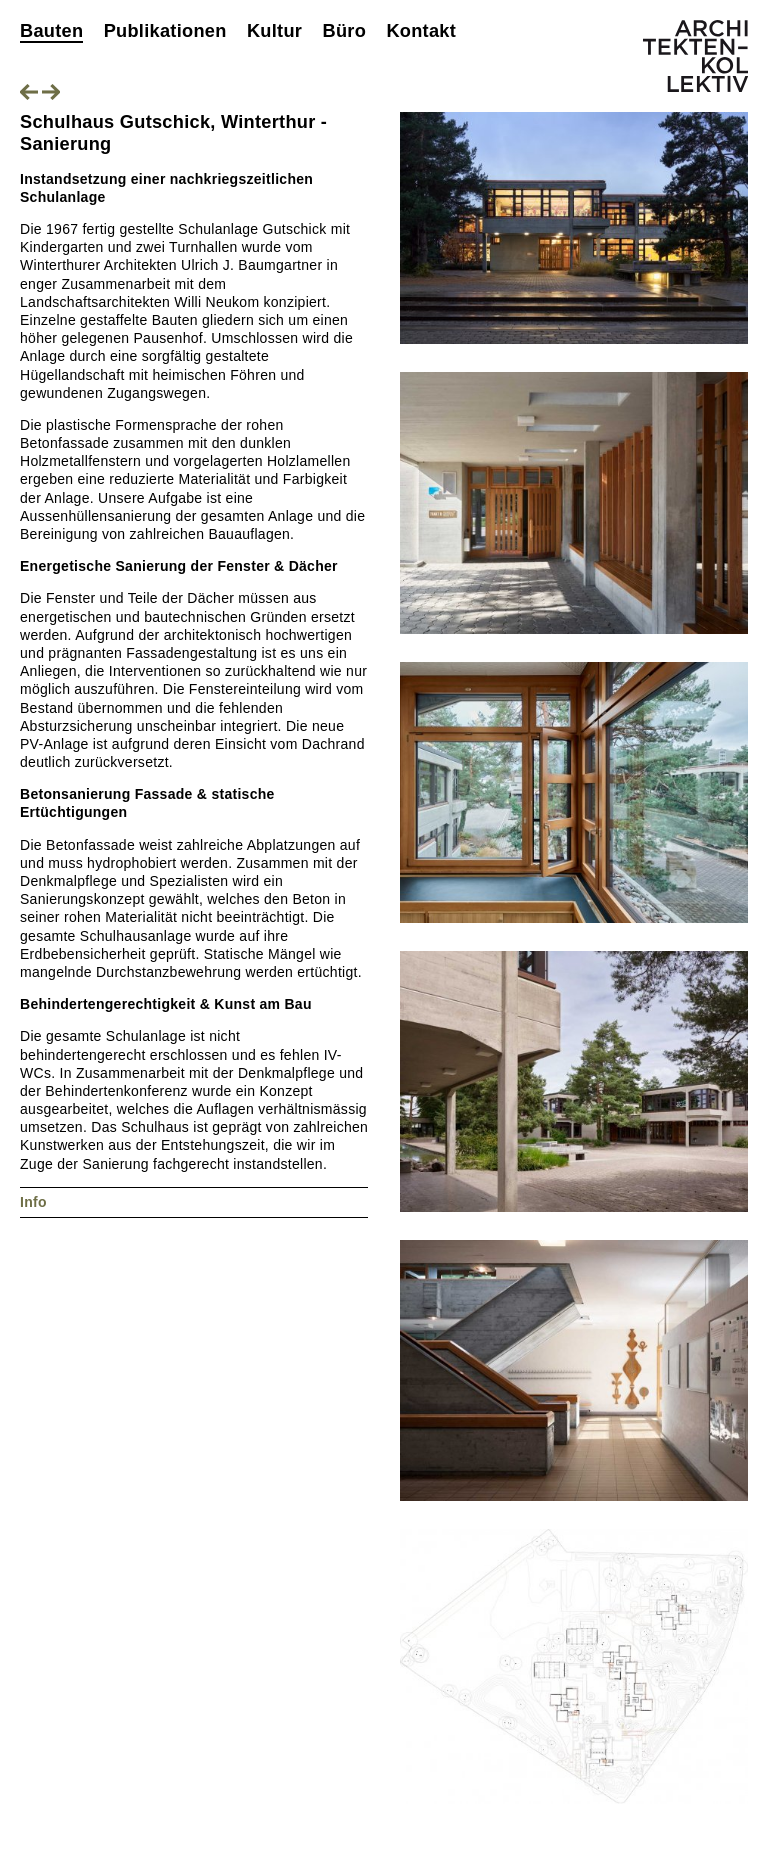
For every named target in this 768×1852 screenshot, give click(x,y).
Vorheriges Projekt (29, 92)
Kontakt (421, 31)
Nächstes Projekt (51, 92)
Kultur (274, 31)
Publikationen (165, 31)
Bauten (51, 31)
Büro (344, 31)
